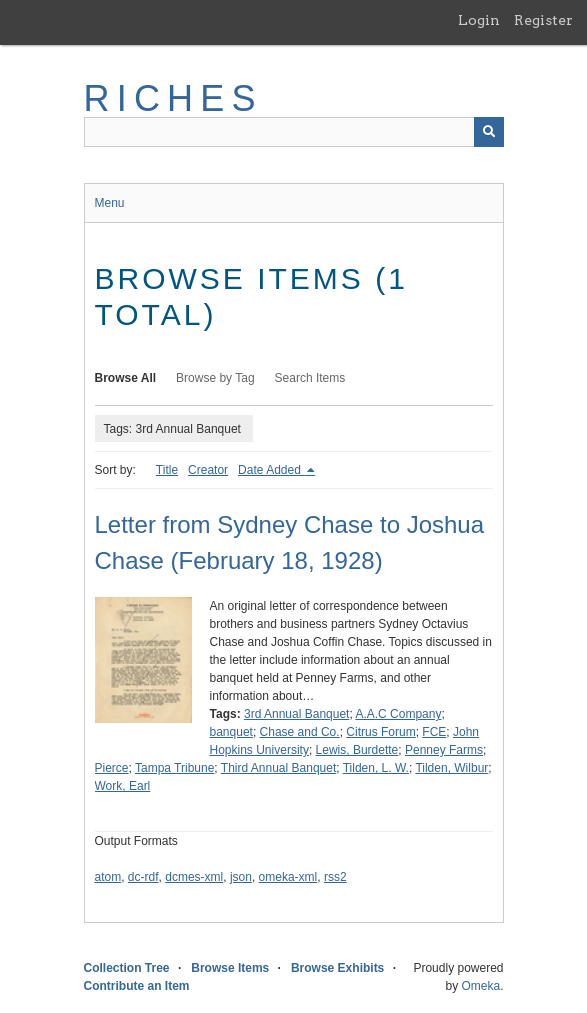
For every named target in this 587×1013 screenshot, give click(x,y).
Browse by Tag (215, 378)
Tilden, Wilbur (451, 768)
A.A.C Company (398, 714)
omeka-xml (288, 877)
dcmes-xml (194, 877)
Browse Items (230, 968)
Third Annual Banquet (278, 768)
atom (108, 877)
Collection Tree (127, 968)
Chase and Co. (300, 732)
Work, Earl (123, 786)
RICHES (173, 98)
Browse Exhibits (337, 968)
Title (167, 470)
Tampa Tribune (174, 768)
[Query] (294, 132)
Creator (208, 470)
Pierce (112, 768)
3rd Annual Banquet (296, 714)
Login (479, 20)
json (241, 877)
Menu (110, 203)
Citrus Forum (380, 732)
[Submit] (489, 132)
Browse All (126, 378)
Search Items (310, 378)
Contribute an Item (137, 986)
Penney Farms (444, 750)
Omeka (480, 986)
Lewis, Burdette (357, 750)
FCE (434, 732)
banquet (231, 732)
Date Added (271, 470)
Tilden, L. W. (376, 768)
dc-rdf (143, 877)
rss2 (335, 877)
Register (543, 20)
